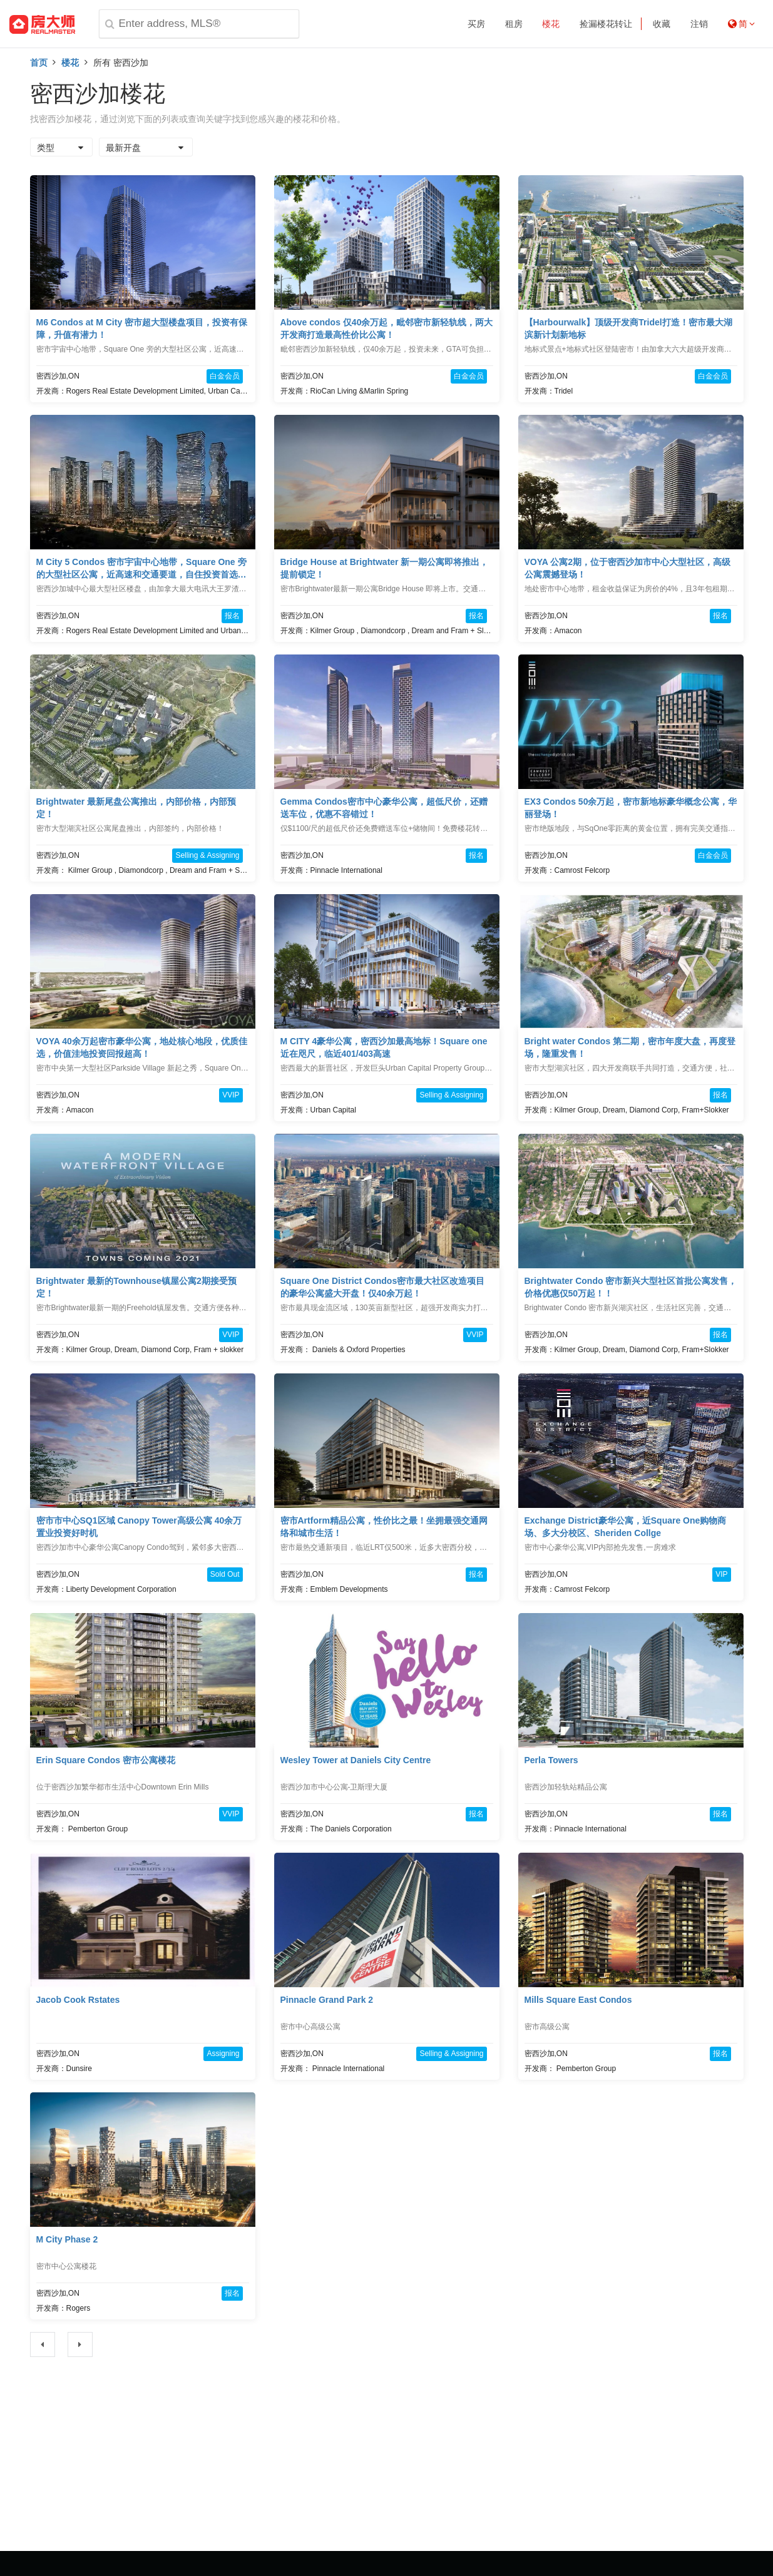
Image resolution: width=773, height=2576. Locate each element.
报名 (232, 615)
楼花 (551, 24)
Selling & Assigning (207, 855)
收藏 (661, 24)
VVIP (230, 1095)
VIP (721, 1574)
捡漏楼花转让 (606, 24)
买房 (476, 24)
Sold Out (225, 1574)
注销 (699, 24)
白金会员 (225, 376)
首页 (39, 63)
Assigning (223, 2053)
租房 (514, 24)
